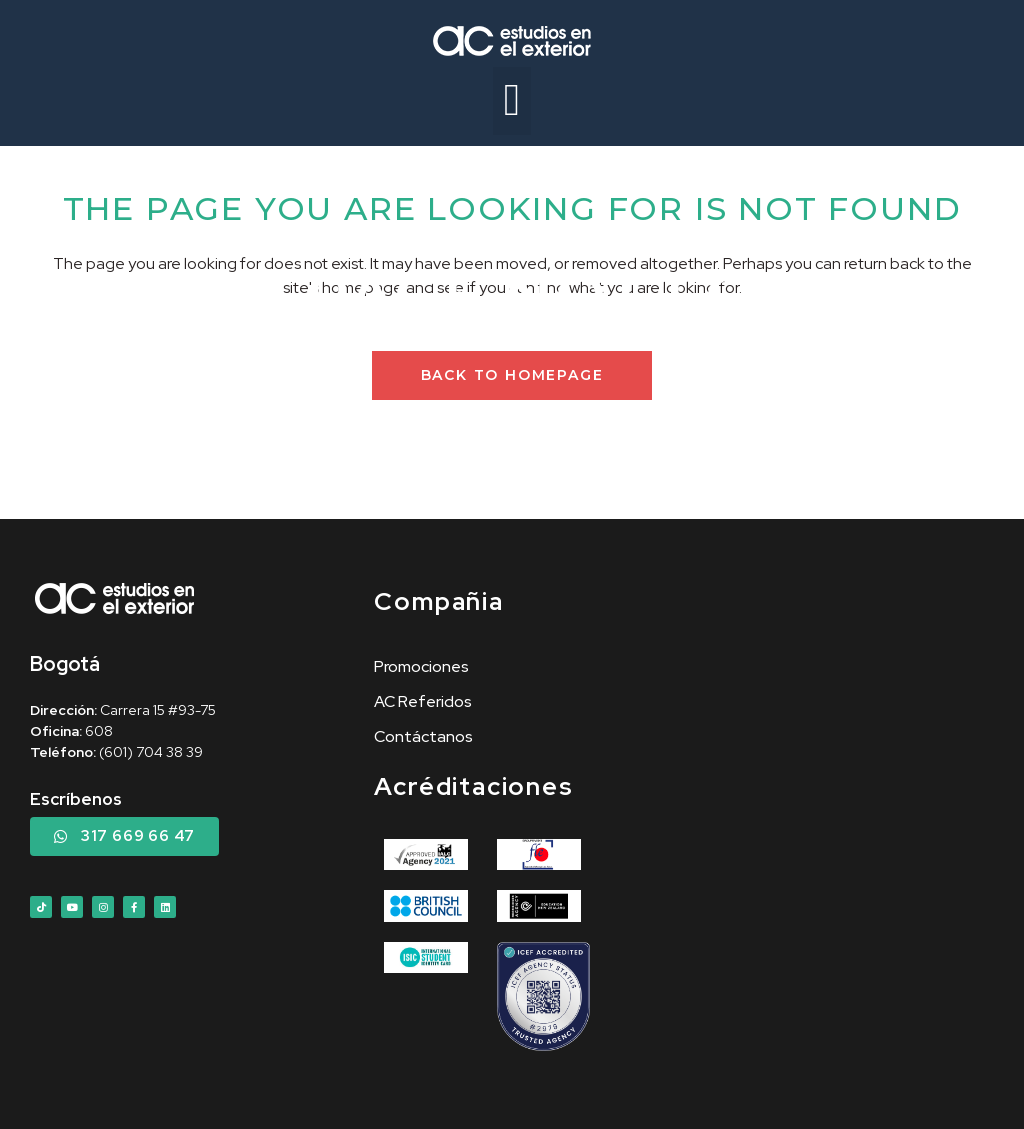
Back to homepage (512, 375)
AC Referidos (423, 701)
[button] (512, 101)
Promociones (421, 666)
